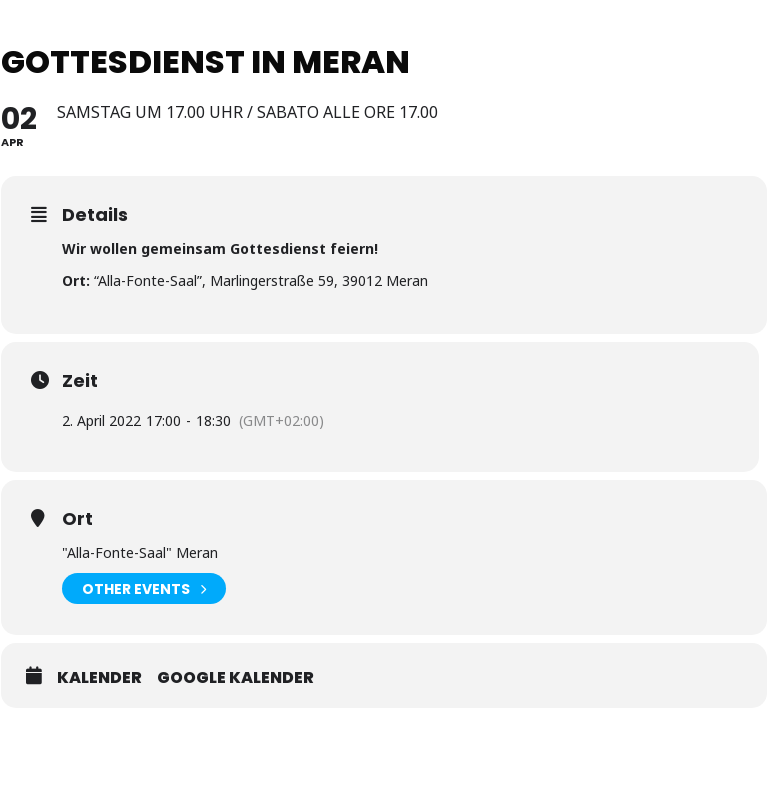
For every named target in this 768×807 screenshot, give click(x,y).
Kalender (99, 678)
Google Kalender (235, 678)
